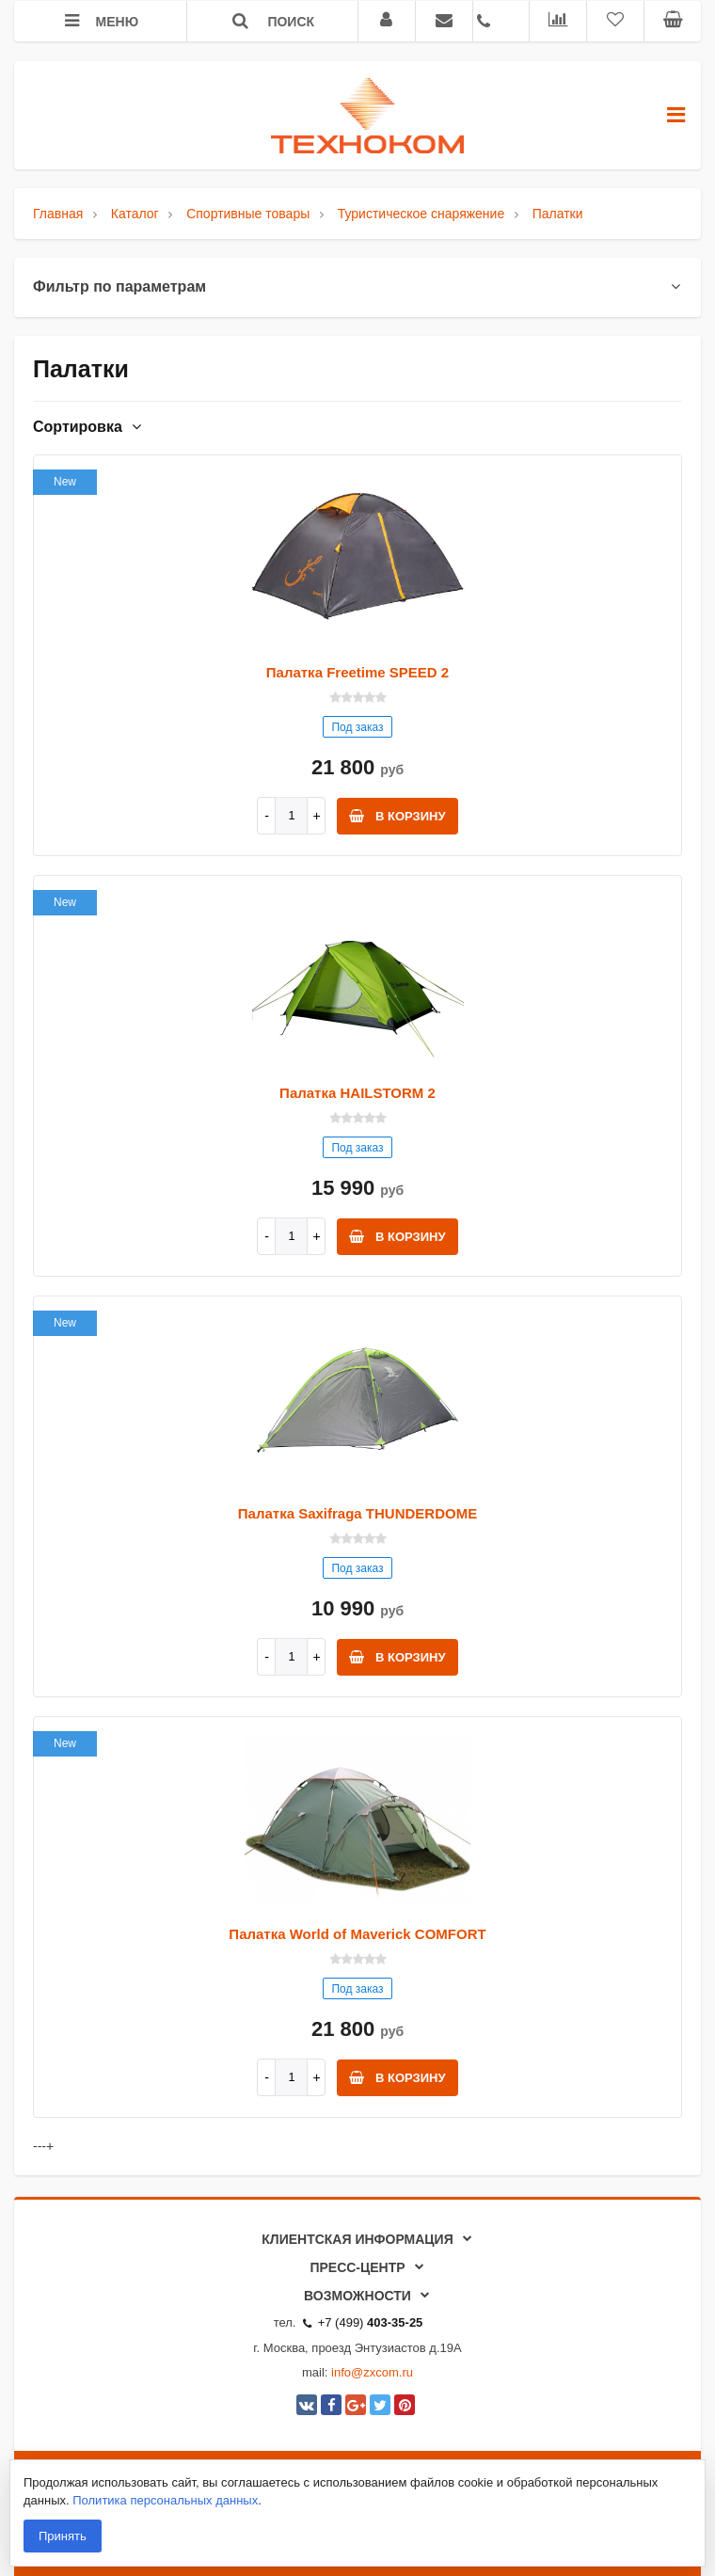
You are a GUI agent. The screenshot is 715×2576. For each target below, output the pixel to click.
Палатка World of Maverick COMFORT (357, 1934)
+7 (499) (363, 2322)
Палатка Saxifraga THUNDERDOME (357, 1513)
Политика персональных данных (165, 2500)
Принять (63, 2536)
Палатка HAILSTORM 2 (357, 1093)
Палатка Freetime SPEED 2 (357, 672)
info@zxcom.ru (372, 2372)
